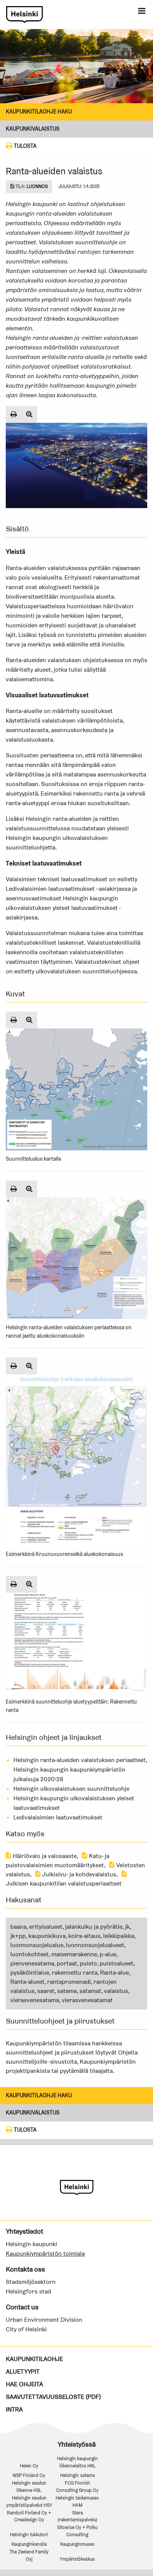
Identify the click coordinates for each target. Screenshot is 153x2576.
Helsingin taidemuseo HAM (77, 2501)
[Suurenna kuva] (29, 414)
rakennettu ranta (74, 1973)
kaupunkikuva (47, 1936)
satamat (90, 1991)
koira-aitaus (84, 1936)
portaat (67, 1963)
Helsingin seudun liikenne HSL (29, 2486)
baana (18, 1927)
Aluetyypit (22, 2372)
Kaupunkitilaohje (34, 2359)
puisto (88, 1963)
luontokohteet (29, 1954)
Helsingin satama (77, 2475)
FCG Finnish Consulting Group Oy (77, 2486)
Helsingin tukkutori (29, 2534)
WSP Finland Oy (29, 2475)
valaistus (116, 1991)
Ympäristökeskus (77, 2559)
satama (67, 1991)
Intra (14, 2409)
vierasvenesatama (34, 2000)
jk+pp (18, 1936)
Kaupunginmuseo (77, 2544)
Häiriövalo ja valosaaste (41, 1856)
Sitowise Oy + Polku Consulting (77, 2530)
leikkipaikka (118, 1936)
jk (127, 1927)
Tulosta (21, 145)
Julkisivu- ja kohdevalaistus (75, 1874)
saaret (45, 1991)
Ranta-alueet (27, 1982)
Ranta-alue (114, 1973)
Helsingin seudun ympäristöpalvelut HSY (29, 2501)
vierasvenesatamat (87, 2000)
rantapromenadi (69, 1982)
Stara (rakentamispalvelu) (77, 2516)
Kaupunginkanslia (29, 2544)
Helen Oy (29, 2466)
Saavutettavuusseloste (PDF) (53, 2397)
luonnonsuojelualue (36, 1945)
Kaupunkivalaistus (32, 128)
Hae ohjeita (24, 2384)
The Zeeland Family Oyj (29, 2555)
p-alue (108, 1954)
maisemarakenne (74, 1954)
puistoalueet (116, 1963)
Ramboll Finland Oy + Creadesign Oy (29, 2516)
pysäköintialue (29, 1973)
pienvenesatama (32, 1963)
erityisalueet (46, 1927)
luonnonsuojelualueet (95, 1945)
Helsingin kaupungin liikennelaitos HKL (77, 2462)
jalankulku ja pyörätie (93, 1927)
